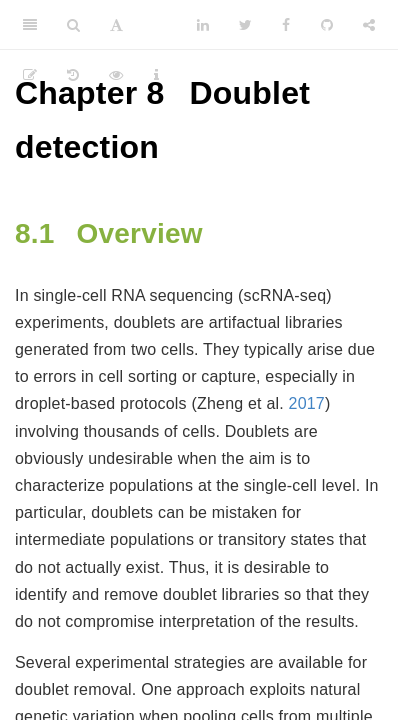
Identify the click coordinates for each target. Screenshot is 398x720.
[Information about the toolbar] (156, 75)
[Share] (369, 25)
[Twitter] (245, 25)
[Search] (73, 25)
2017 (307, 403)
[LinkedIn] (203, 25)
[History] (73, 75)
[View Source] (116, 75)
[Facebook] (286, 25)
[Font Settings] (116, 25)
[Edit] (30, 75)
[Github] (327, 25)
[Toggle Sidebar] (30, 25)
